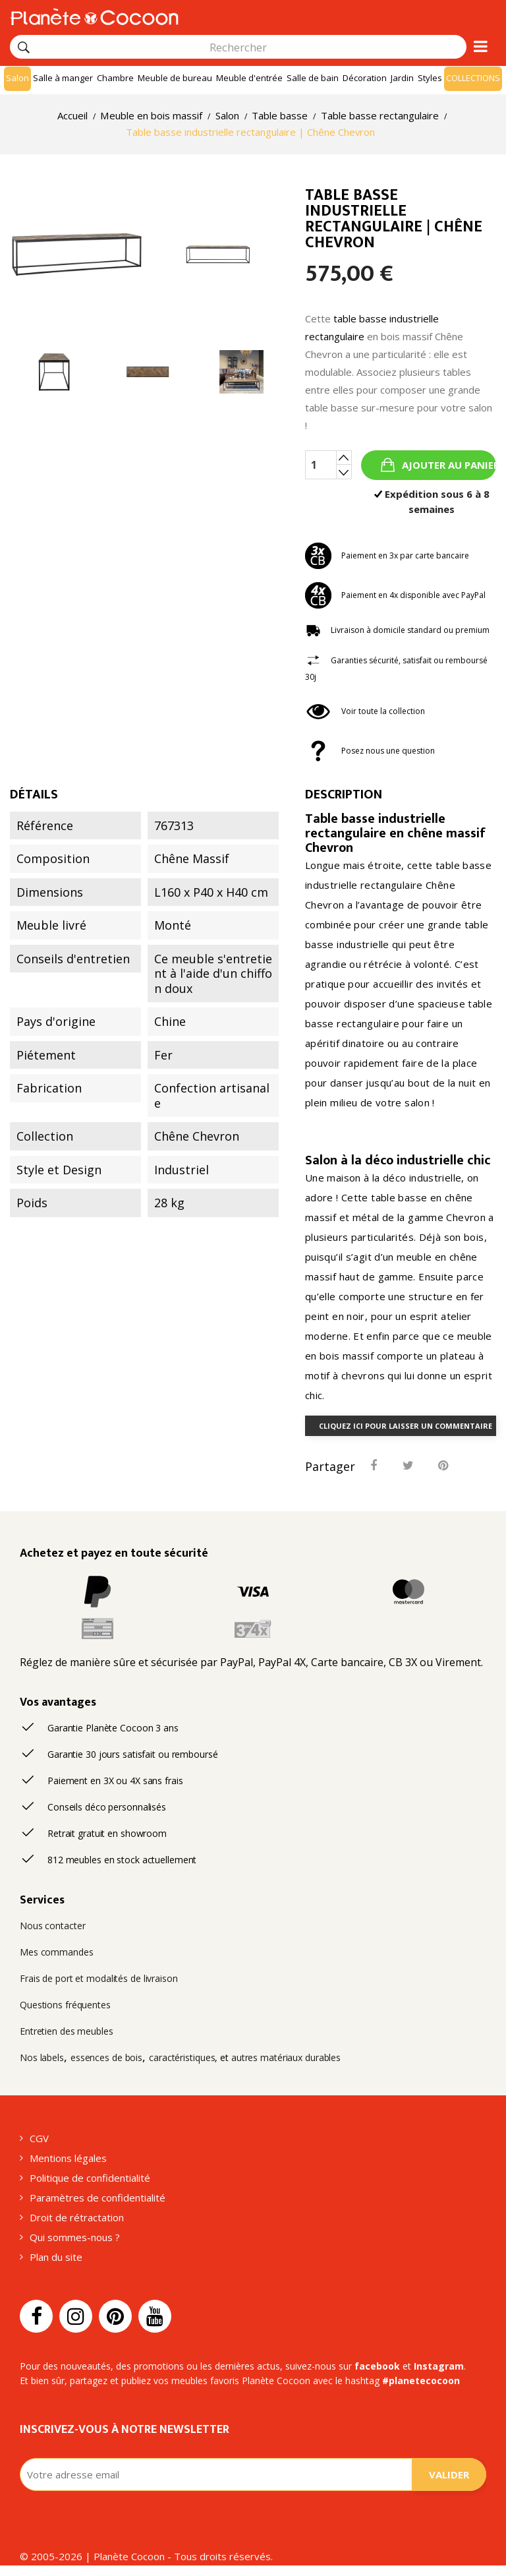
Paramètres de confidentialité (97, 2197)
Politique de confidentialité (90, 2177)
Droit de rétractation (77, 2217)
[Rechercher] (24, 47)
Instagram (439, 2366)
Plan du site (56, 2256)
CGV (39, 2138)
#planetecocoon (421, 2380)
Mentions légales (68, 2158)
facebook (377, 2366)
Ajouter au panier (447, 464)
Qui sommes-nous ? (75, 2237)
